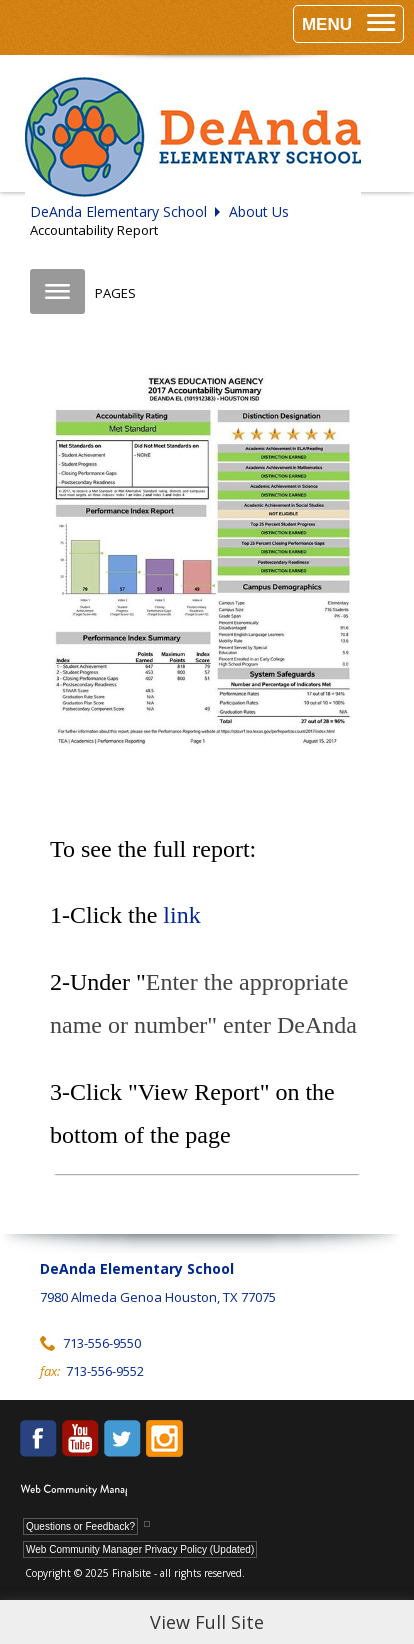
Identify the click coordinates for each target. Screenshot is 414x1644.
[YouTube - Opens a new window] (80, 1438)
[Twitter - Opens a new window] (122, 1438)
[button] (348, 24)
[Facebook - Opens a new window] (38, 1438)
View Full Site (207, 1622)
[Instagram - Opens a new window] (164, 1438)
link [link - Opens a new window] (184, 915)
